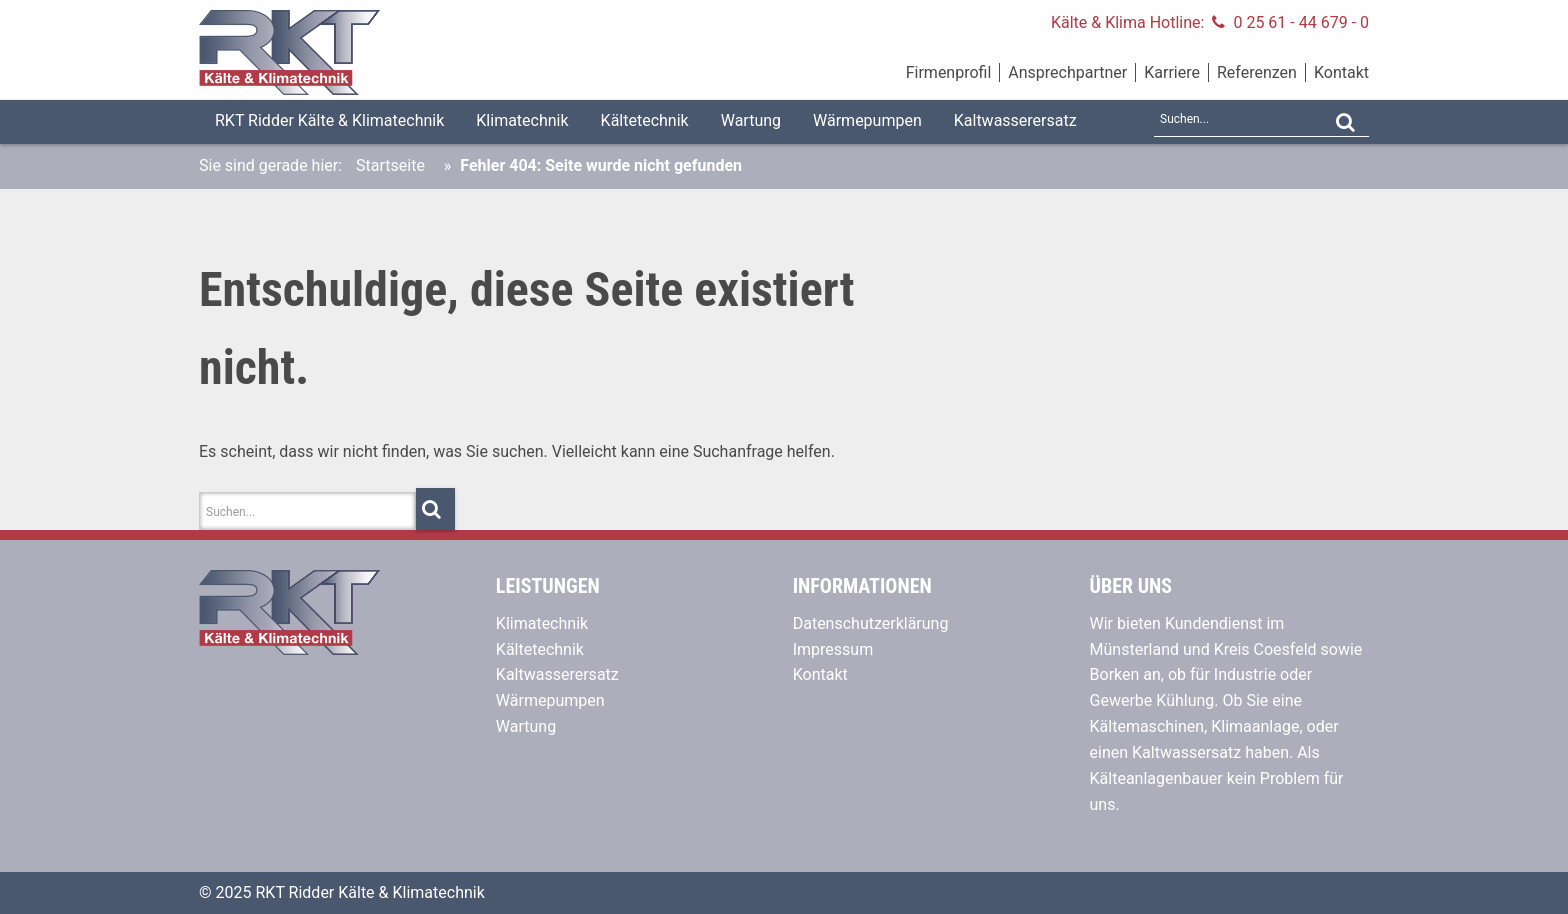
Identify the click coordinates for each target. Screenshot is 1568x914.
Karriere (1172, 72)
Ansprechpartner (1067, 72)
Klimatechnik (522, 120)
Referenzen (1257, 72)
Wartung (751, 120)
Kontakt (1341, 72)
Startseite (390, 165)
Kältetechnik (645, 120)
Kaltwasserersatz (1015, 120)
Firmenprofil (949, 72)
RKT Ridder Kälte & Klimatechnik (329, 120)
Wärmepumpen (867, 120)
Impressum (833, 649)
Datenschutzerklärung (871, 623)
